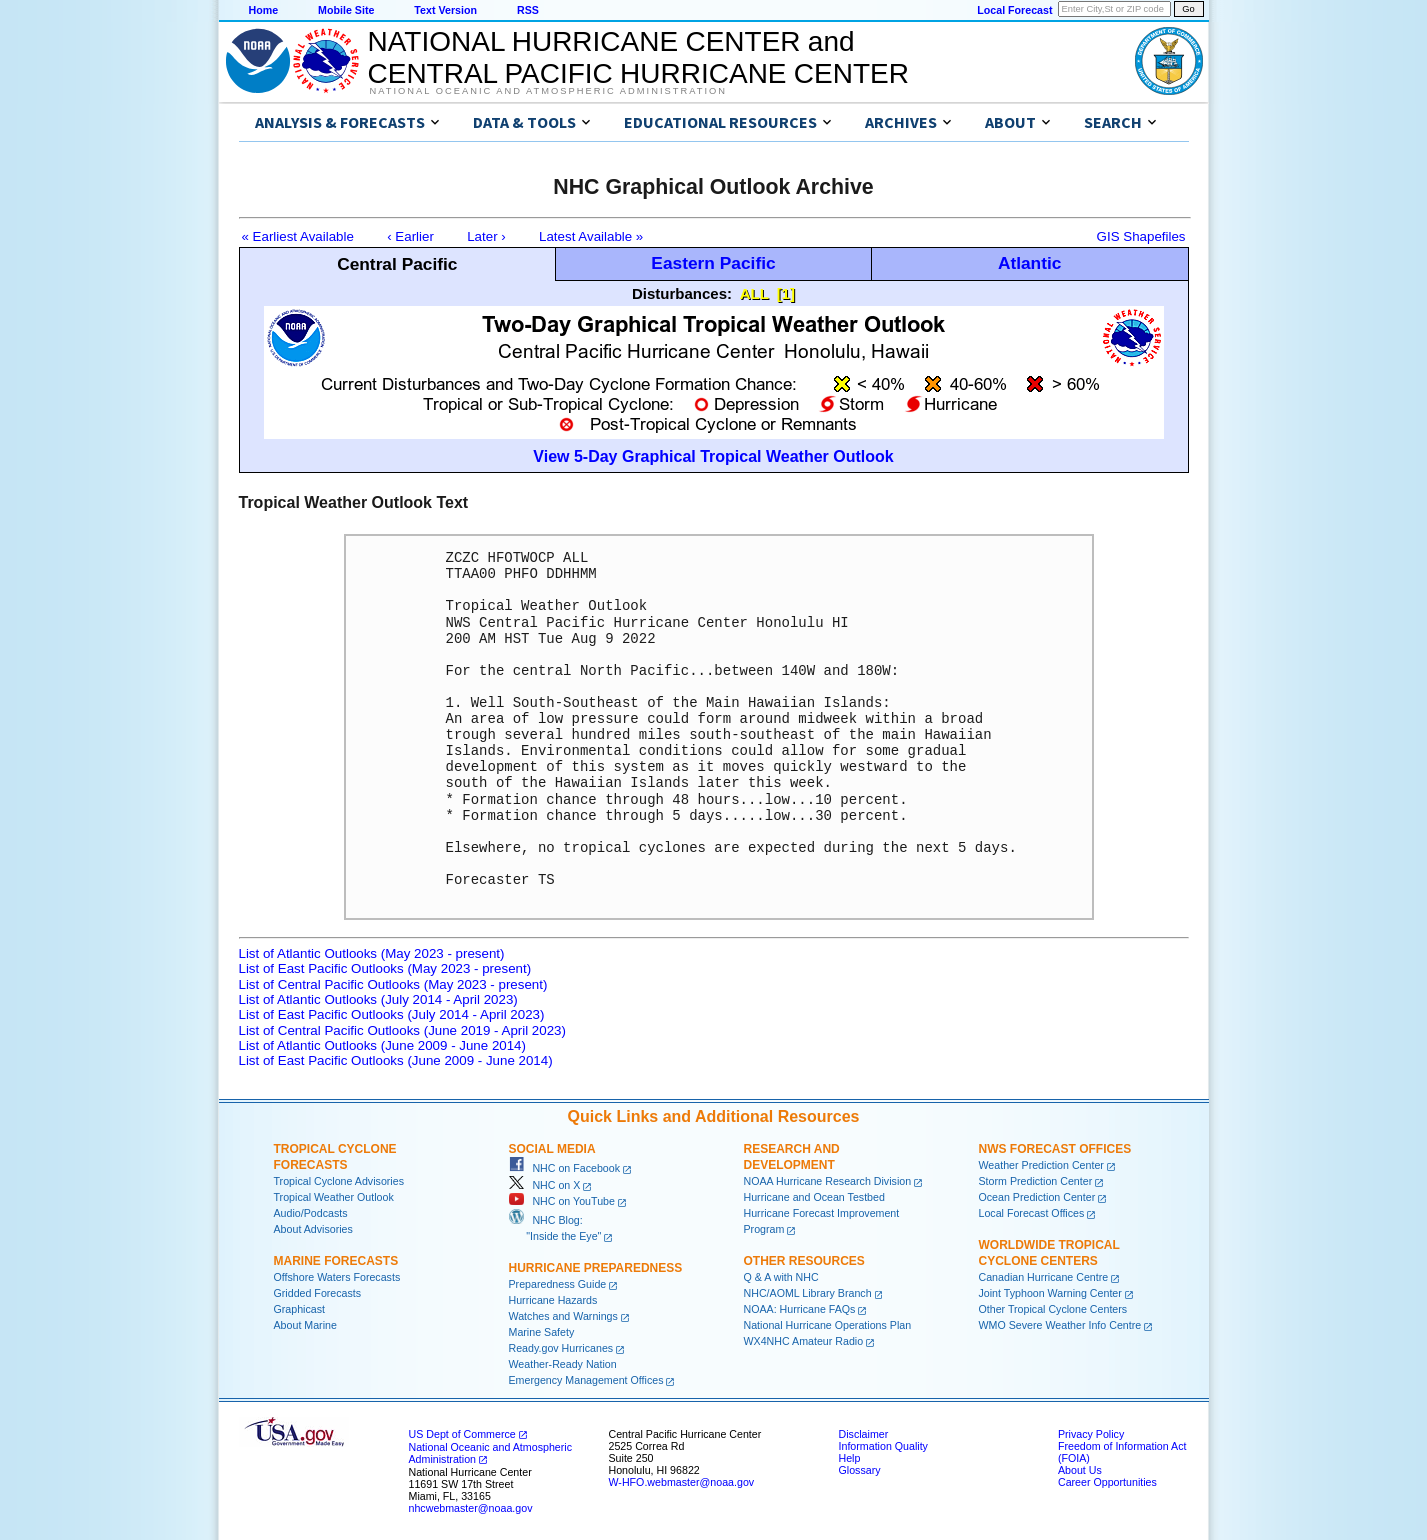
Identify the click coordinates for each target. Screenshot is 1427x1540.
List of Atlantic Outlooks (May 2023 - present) (372, 953)
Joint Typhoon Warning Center (1050, 1293)
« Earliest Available (298, 236)
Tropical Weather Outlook (334, 1197)
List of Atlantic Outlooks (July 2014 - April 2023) (378, 999)
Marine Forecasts (336, 1261)
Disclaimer (864, 1434)
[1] (786, 293)
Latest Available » (591, 236)
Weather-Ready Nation (563, 1364)
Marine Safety (542, 1332)
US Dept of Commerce (462, 1434)
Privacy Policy (1091, 1434)
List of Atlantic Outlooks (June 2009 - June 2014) (382, 1045)
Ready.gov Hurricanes (561, 1348)
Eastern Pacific (713, 263)
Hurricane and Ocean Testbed (814, 1197)
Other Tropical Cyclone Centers (1053, 1309)
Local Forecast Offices (1032, 1213)
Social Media (552, 1149)
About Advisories (313, 1229)
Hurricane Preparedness (596, 1268)
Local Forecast (1014, 10)
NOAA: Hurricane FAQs (800, 1309)
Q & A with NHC (781, 1277)
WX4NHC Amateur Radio (804, 1341)
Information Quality (883, 1446)
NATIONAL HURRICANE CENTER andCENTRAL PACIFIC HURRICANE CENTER (638, 57)
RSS (528, 10)
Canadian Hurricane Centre (1044, 1277)
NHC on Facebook (565, 1168)
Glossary (860, 1470)
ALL (754, 293)
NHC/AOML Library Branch (808, 1293)
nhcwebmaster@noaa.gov (471, 1508)
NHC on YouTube (562, 1201)
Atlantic (1030, 263)
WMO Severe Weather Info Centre (1060, 1325)
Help (850, 1458)
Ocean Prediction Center (1037, 1197)
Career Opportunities (1107, 1482)
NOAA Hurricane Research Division (828, 1181)
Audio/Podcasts (311, 1213)
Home (264, 10)
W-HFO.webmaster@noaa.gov (682, 1482)
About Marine (305, 1325)
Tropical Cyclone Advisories (339, 1181)
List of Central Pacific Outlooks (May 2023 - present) (393, 984)
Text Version (445, 10)
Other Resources (804, 1261)
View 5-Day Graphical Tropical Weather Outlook (713, 456)
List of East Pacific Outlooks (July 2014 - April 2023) (392, 1014)
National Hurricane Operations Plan (828, 1325)
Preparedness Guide (558, 1284)
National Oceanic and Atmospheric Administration (548, 91)
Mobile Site (346, 10)
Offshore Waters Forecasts (337, 1277)
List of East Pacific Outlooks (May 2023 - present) (385, 968)
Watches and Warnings (563, 1316)
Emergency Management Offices (586, 1380)
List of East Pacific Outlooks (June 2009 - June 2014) (396, 1060)
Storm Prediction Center (1036, 1181)
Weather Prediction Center (1041, 1165)
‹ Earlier (410, 236)
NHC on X (545, 1185)
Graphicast (300, 1309)
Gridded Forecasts (318, 1293)
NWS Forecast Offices (1055, 1149)
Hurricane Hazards (553, 1300)
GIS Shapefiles (1141, 236)
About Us (1080, 1470)
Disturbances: (682, 293)
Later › (486, 236)
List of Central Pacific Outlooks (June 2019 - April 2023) (402, 1030)
